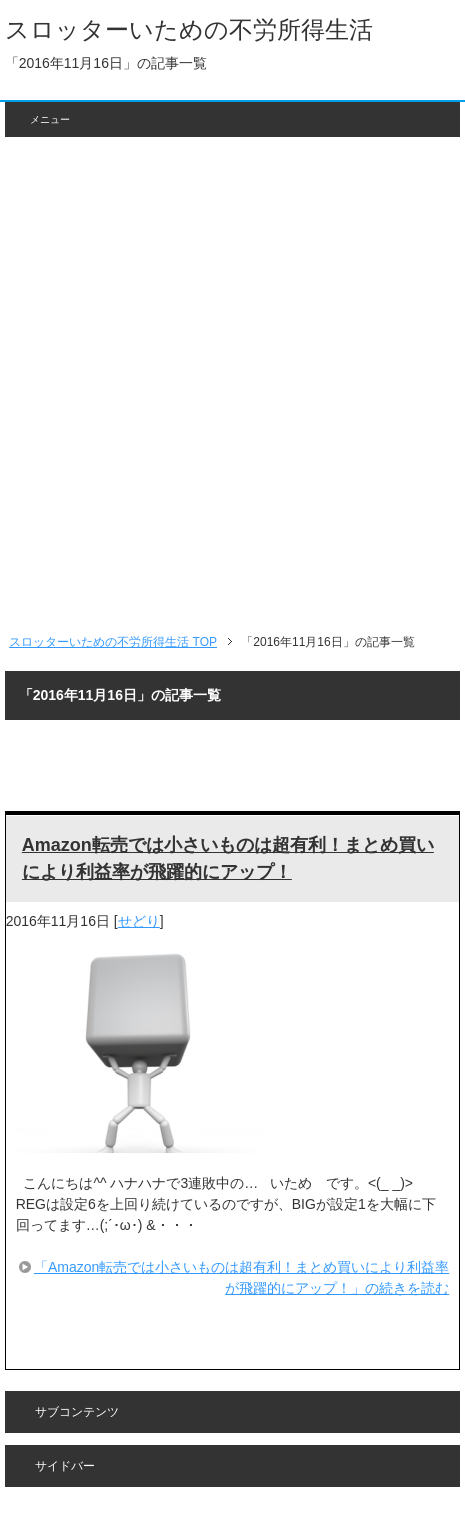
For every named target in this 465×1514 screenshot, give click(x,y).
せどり (139, 921)
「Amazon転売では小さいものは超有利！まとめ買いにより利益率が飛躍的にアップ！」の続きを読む (241, 1277)
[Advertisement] (232, 384)
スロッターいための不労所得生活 (189, 29)
